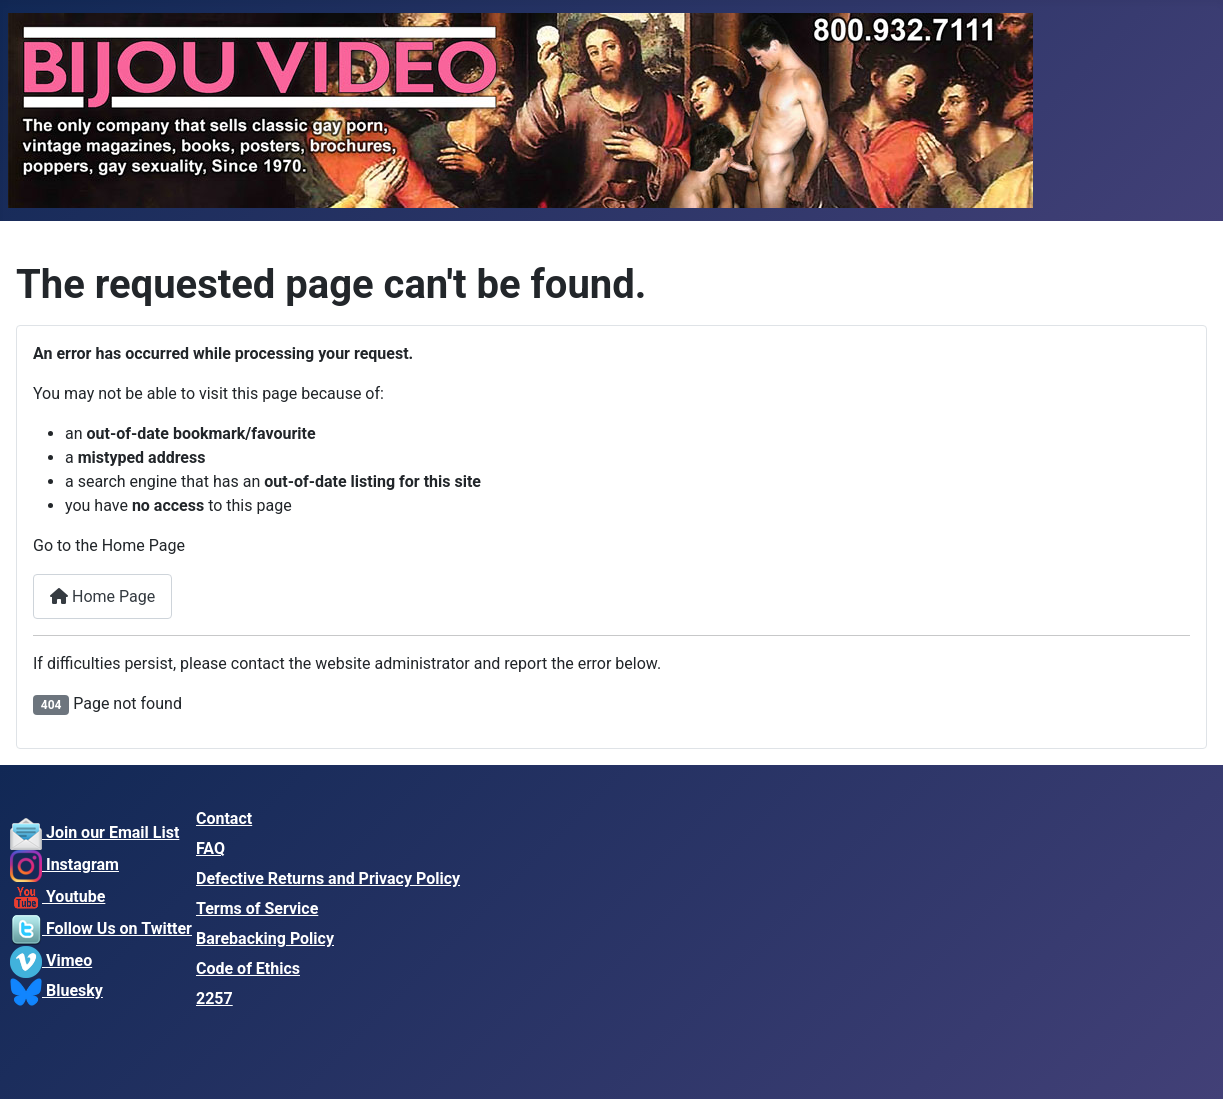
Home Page (102, 596)
